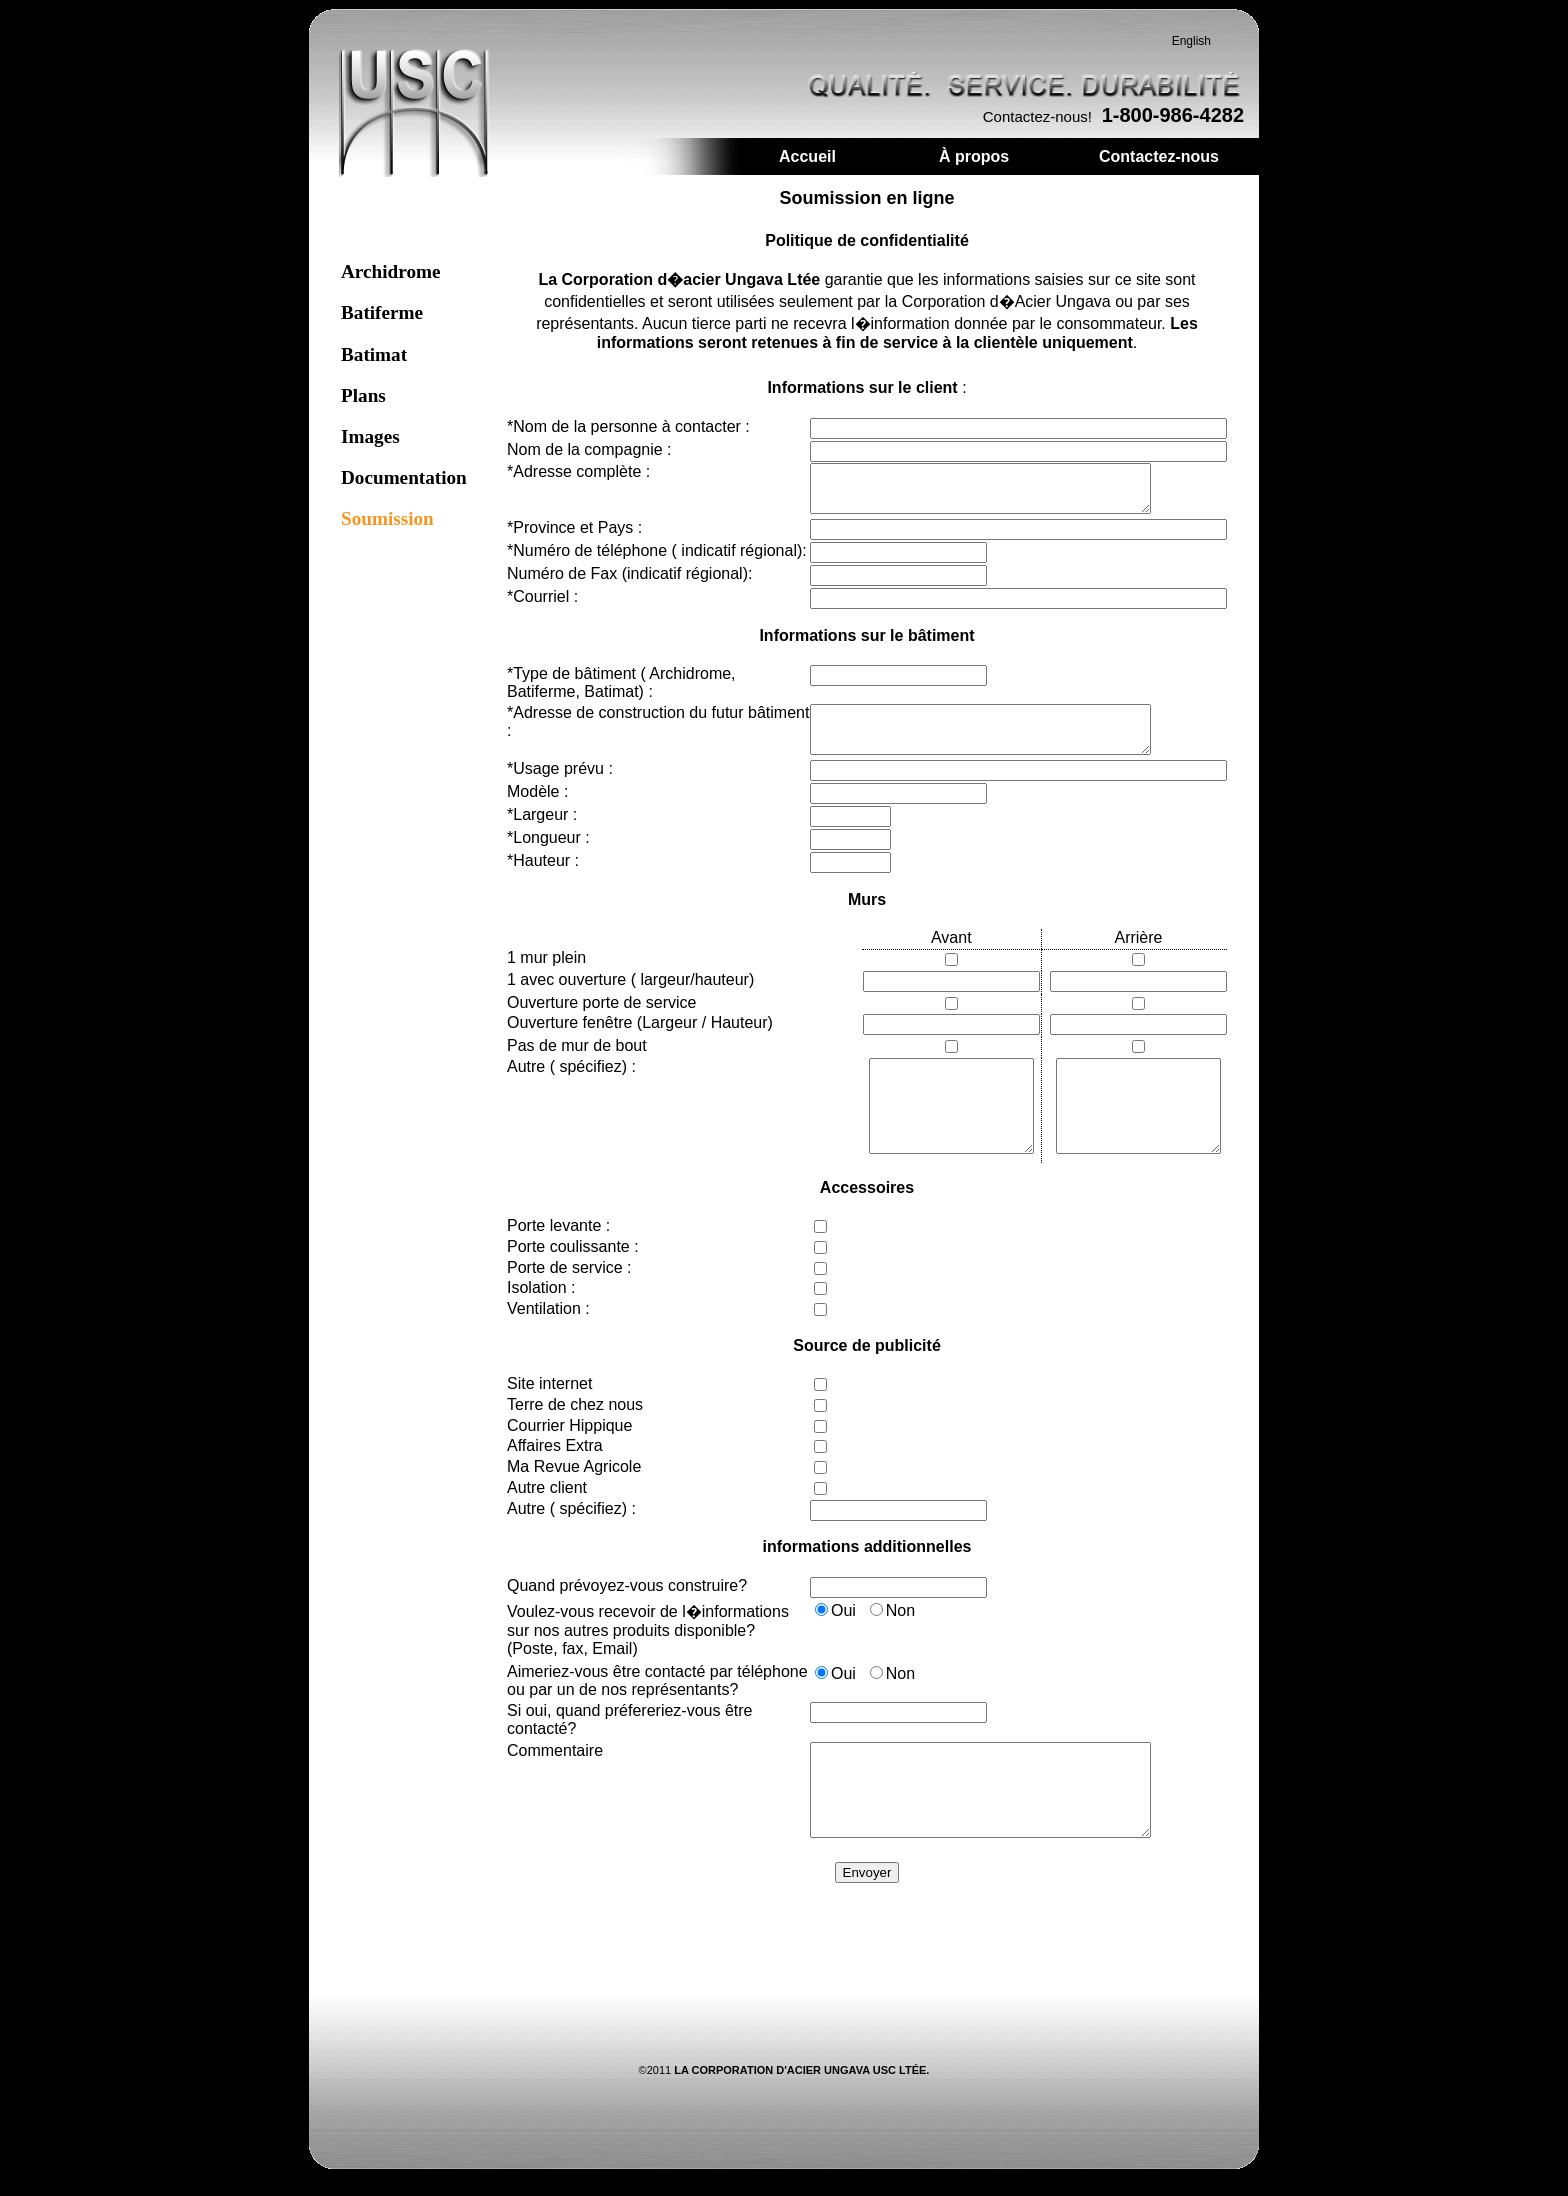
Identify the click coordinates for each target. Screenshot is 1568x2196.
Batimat (374, 363)
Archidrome (390, 280)
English (1191, 50)
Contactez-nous (1159, 165)
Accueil (807, 165)
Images (370, 445)
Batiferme (382, 321)
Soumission (387, 527)
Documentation (404, 486)
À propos (974, 165)
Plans (363, 404)
